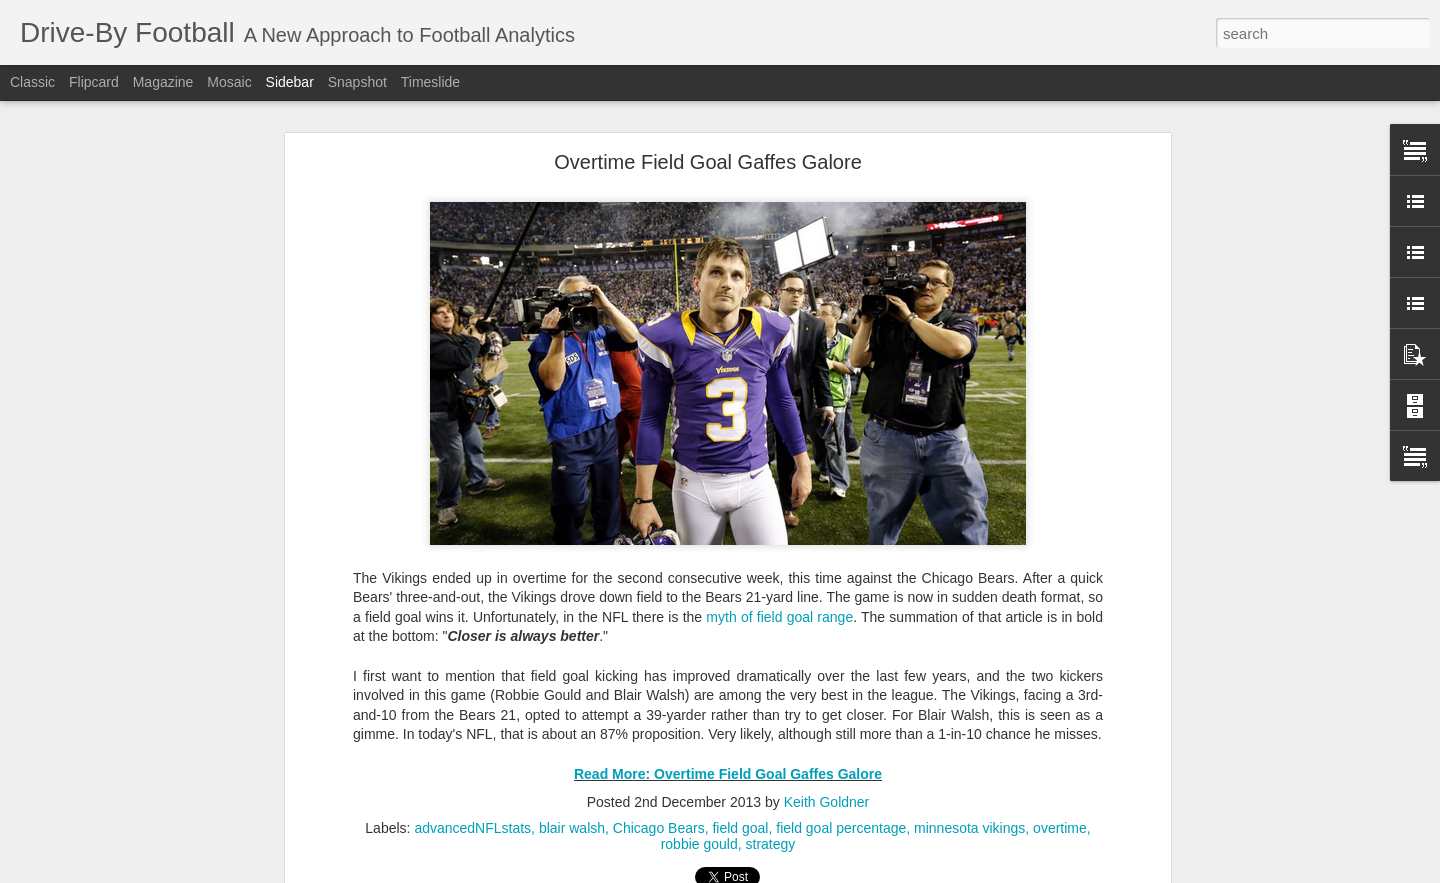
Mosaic (229, 82)
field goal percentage (841, 828)
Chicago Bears (659, 828)
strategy (771, 844)
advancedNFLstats (472, 828)
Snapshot (357, 82)
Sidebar (290, 82)
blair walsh (572, 828)
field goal (740, 828)
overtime (1060, 828)
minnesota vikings (969, 828)
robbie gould (699, 844)
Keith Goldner (827, 802)
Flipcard (94, 82)
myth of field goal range (779, 617)
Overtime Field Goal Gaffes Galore (708, 162)
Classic (32, 82)
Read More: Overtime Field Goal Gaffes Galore (728, 774)
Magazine (163, 82)
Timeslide (430, 82)
